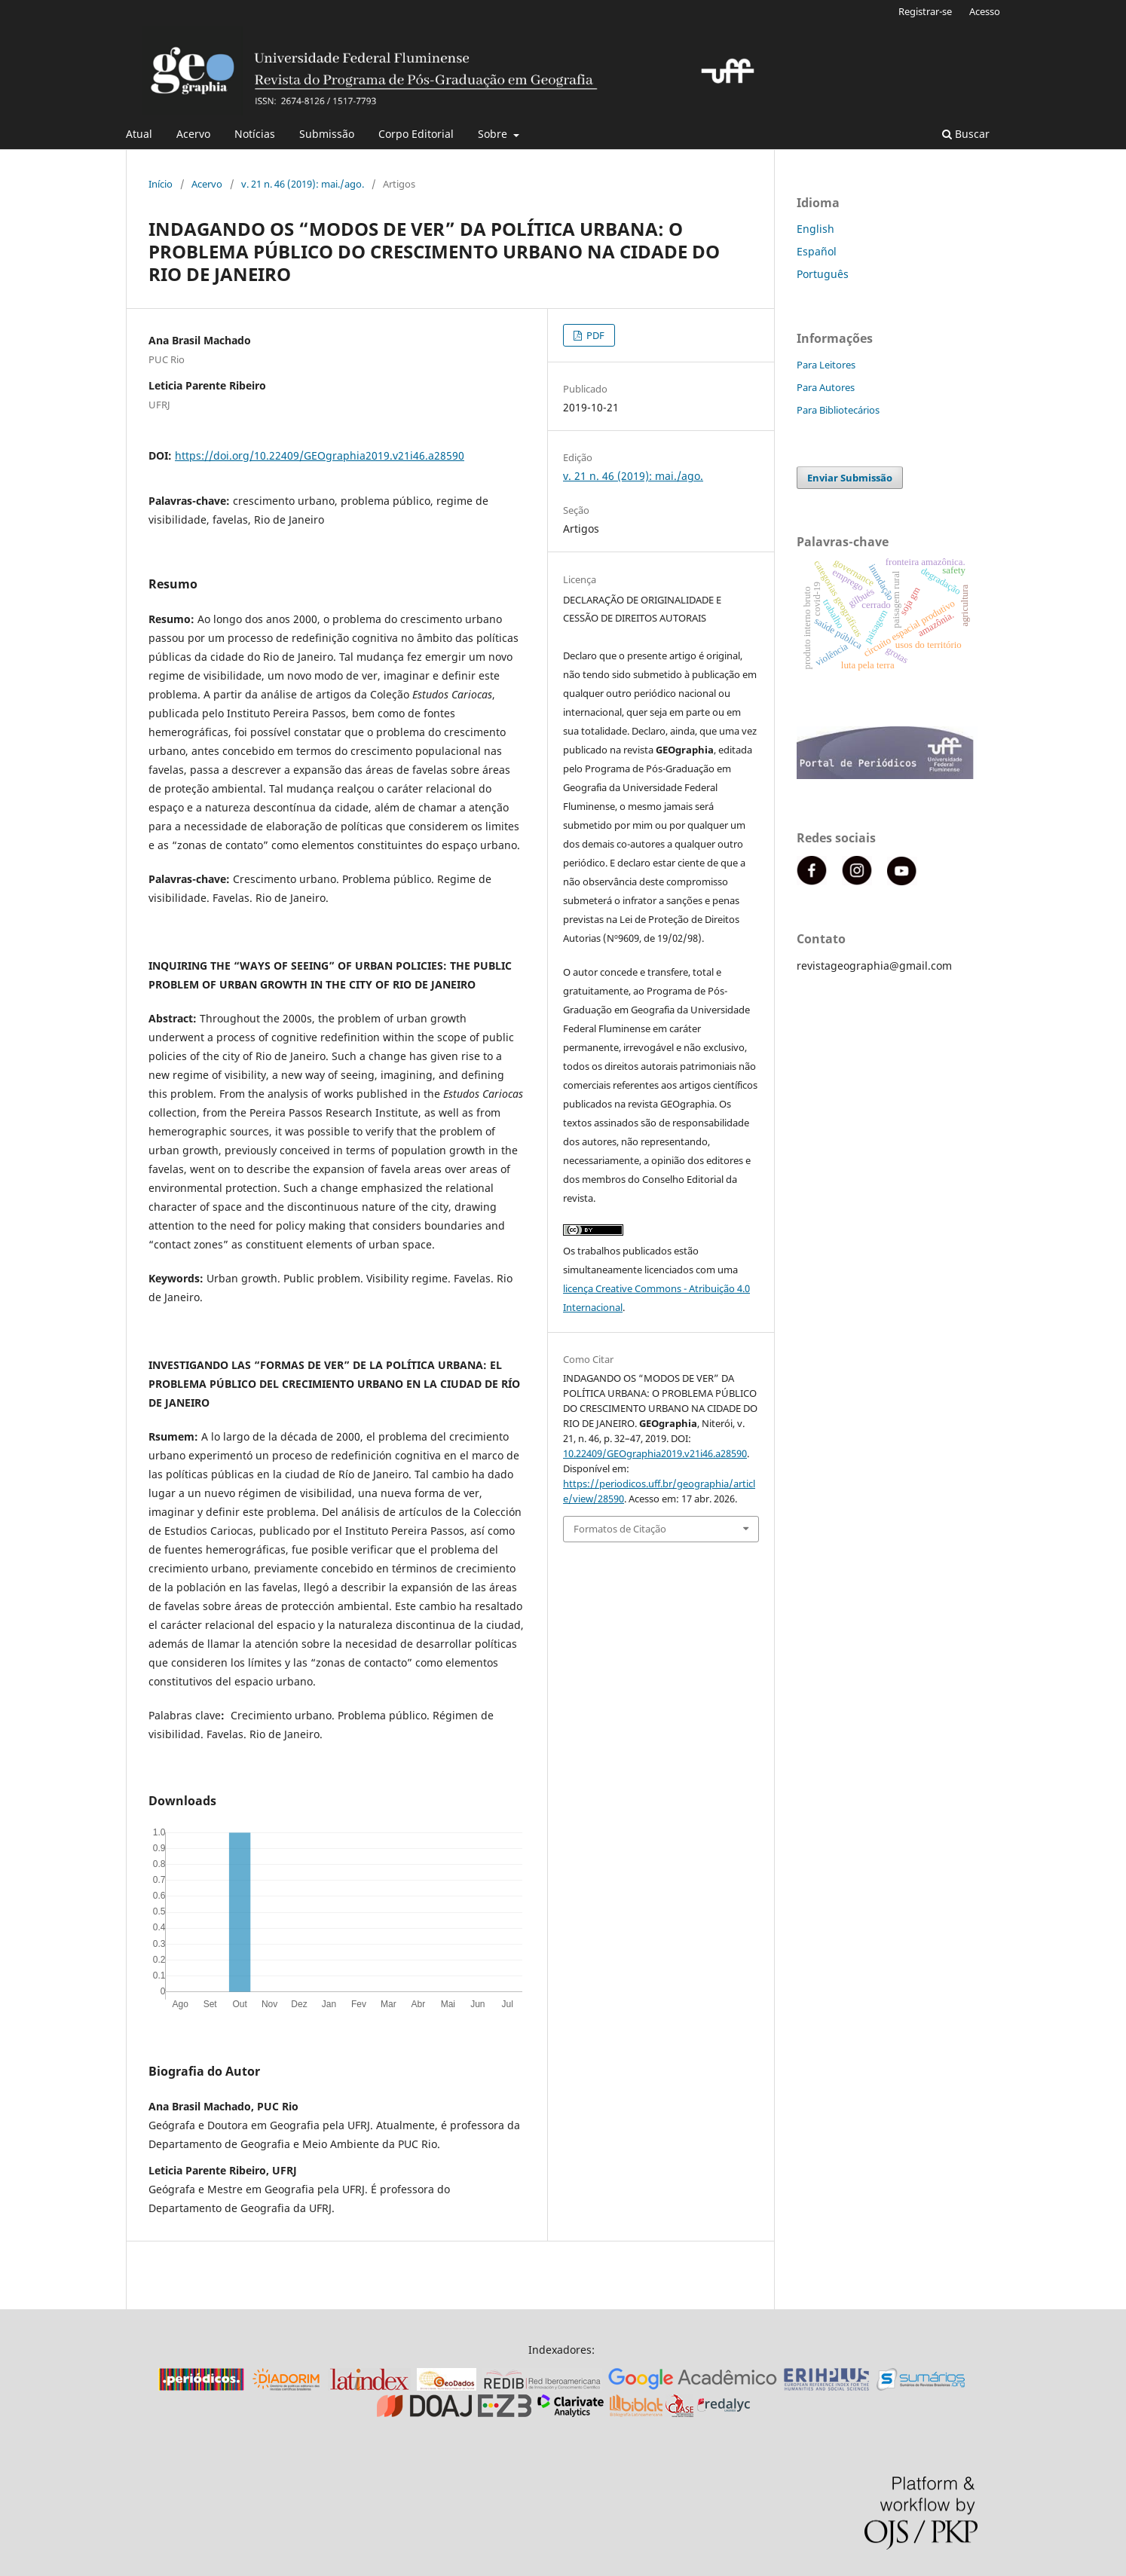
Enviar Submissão (849, 477)
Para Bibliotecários (838, 410)
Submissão (326, 134)
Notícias (254, 134)
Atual (139, 134)
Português (823, 274)
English (815, 229)
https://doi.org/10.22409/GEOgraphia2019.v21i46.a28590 (319, 455)
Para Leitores (826, 364)
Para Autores (826, 387)
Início (160, 184)
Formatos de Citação (620, 1529)
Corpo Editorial (416, 134)
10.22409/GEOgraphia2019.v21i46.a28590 (655, 1453)
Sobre (494, 134)
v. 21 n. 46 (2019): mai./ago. (302, 184)
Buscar (966, 134)
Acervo (193, 134)
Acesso (984, 11)
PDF (594, 335)
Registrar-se (925, 11)
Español (817, 251)
